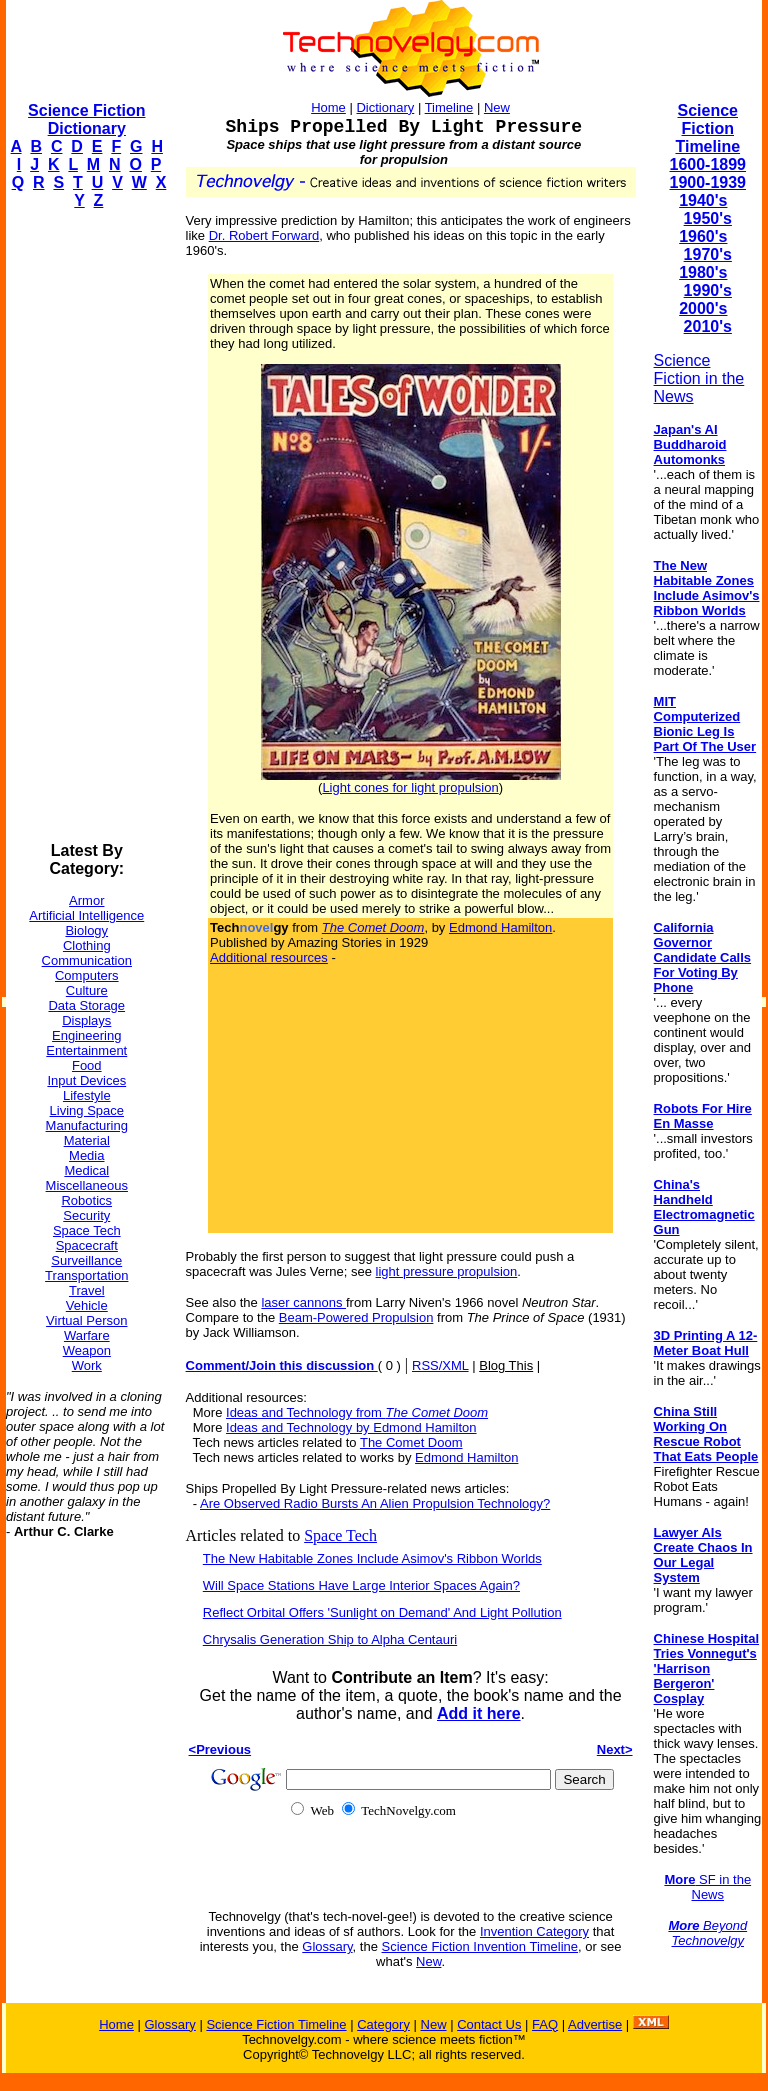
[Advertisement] (86, 526)
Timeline (449, 107)
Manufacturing (87, 1125)
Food (87, 1065)
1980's (703, 272)
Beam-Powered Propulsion (356, 1317)
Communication (87, 960)
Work (87, 1365)
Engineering (86, 1035)
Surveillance (86, 1260)
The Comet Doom (411, 1442)
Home (328, 107)
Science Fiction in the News (699, 378)
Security (86, 1215)
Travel (87, 1290)
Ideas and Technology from (357, 1412)
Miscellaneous (87, 1185)
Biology (86, 930)
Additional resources (269, 957)
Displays (86, 1020)
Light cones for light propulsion (410, 787)
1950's (708, 218)
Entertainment (86, 1050)
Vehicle (87, 1305)
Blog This (506, 1365)
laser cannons (303, 1302)
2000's (703, 308)
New (497, 107)
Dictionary (385, 107)
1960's (703, 236)
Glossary (327, 1946)
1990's (708, 290)
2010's (708, 326)
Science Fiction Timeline (707, 128)
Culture (87, 990)
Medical (86, 1170)
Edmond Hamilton (500, 927)
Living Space (87, 1110)
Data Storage (86, 1005)
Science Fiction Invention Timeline (480, 1946)
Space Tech (87, 1230)
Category (383, 2024)
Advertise (595, 2024)
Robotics (86, 1200)
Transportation (86, 1275)
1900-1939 (708, 182)
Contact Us (489, 2024)
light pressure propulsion (447, 1271)
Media (86, 1155)
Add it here (479, 1713)
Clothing (87, 945)
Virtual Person (86, 1320)
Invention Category (534, 1931)
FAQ (545, 2024)
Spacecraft (87, 1245)
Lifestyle (87, 1095)
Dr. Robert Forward (264, 235)
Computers (87, 975)
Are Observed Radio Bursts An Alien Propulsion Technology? (375, 1503)
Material (87, 1140)
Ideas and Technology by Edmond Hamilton (351, 1427)
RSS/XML (440, 1365)
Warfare (87, 1335)
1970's (708, 254)
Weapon (87, 1350)
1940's (703, 200)
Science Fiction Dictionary (86, 119)
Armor (86, 900)
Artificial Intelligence (86, 915)
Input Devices (86, 1080)
